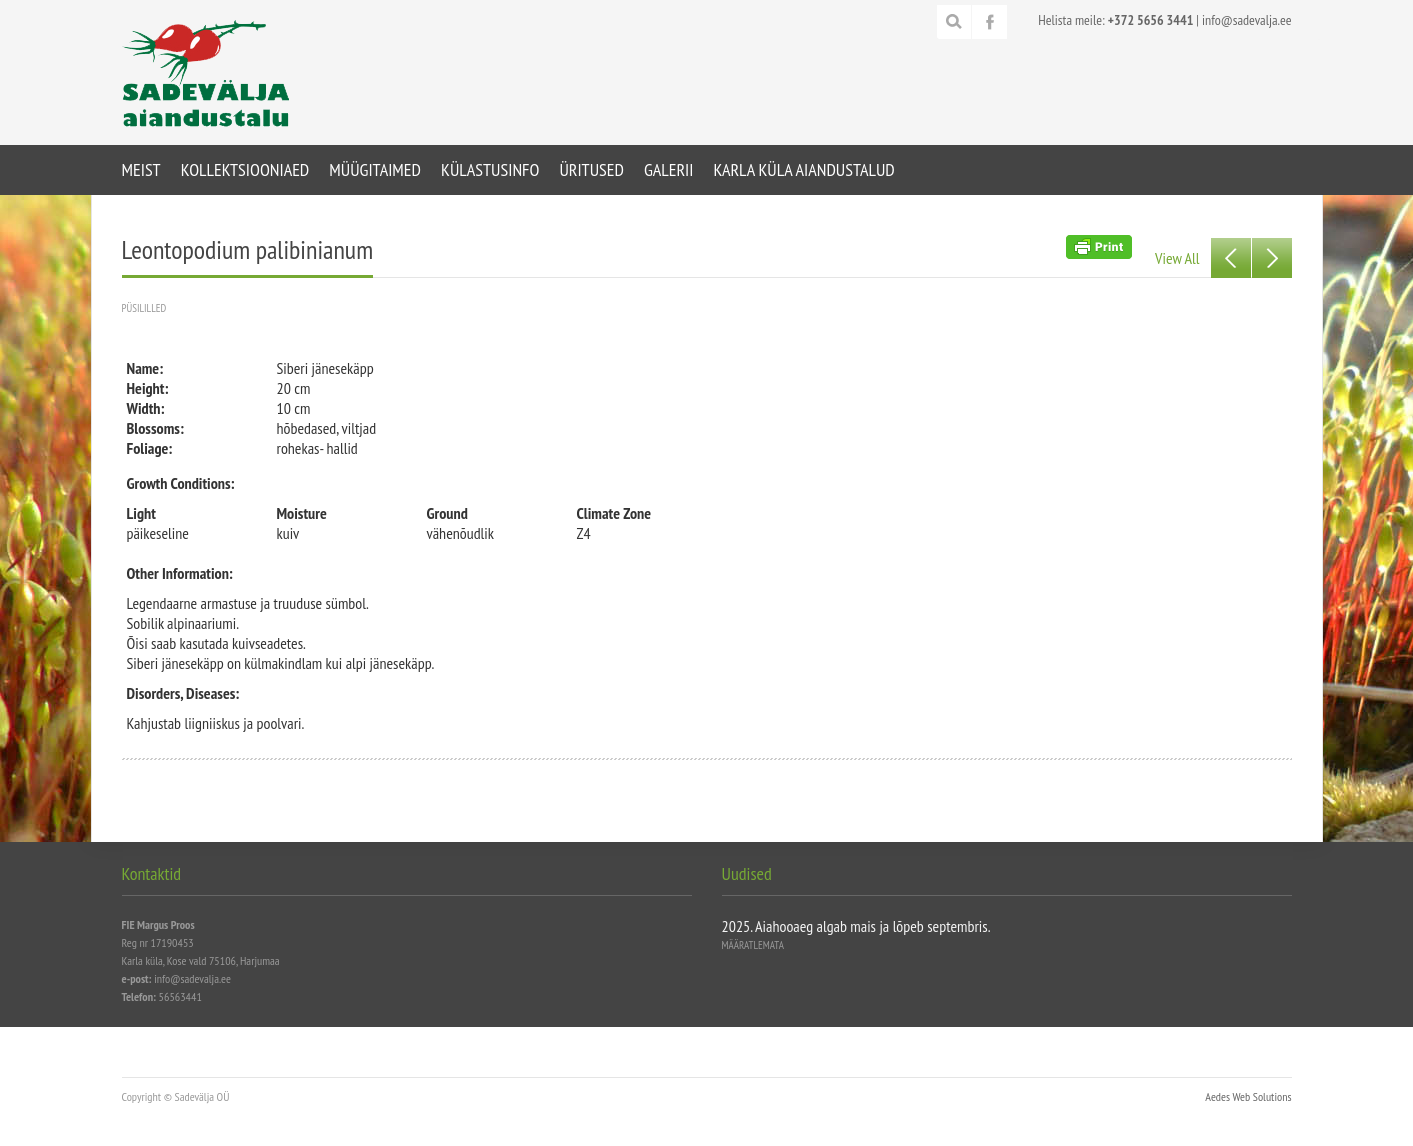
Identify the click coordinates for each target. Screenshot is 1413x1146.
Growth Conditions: (181, 483)
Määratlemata (753, 945)
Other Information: (180, 573)
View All (1177, 258)
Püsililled (144, 308)
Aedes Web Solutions (1248, 1096)
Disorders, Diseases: (183, 693)
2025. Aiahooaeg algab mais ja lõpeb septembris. (856, 926)
